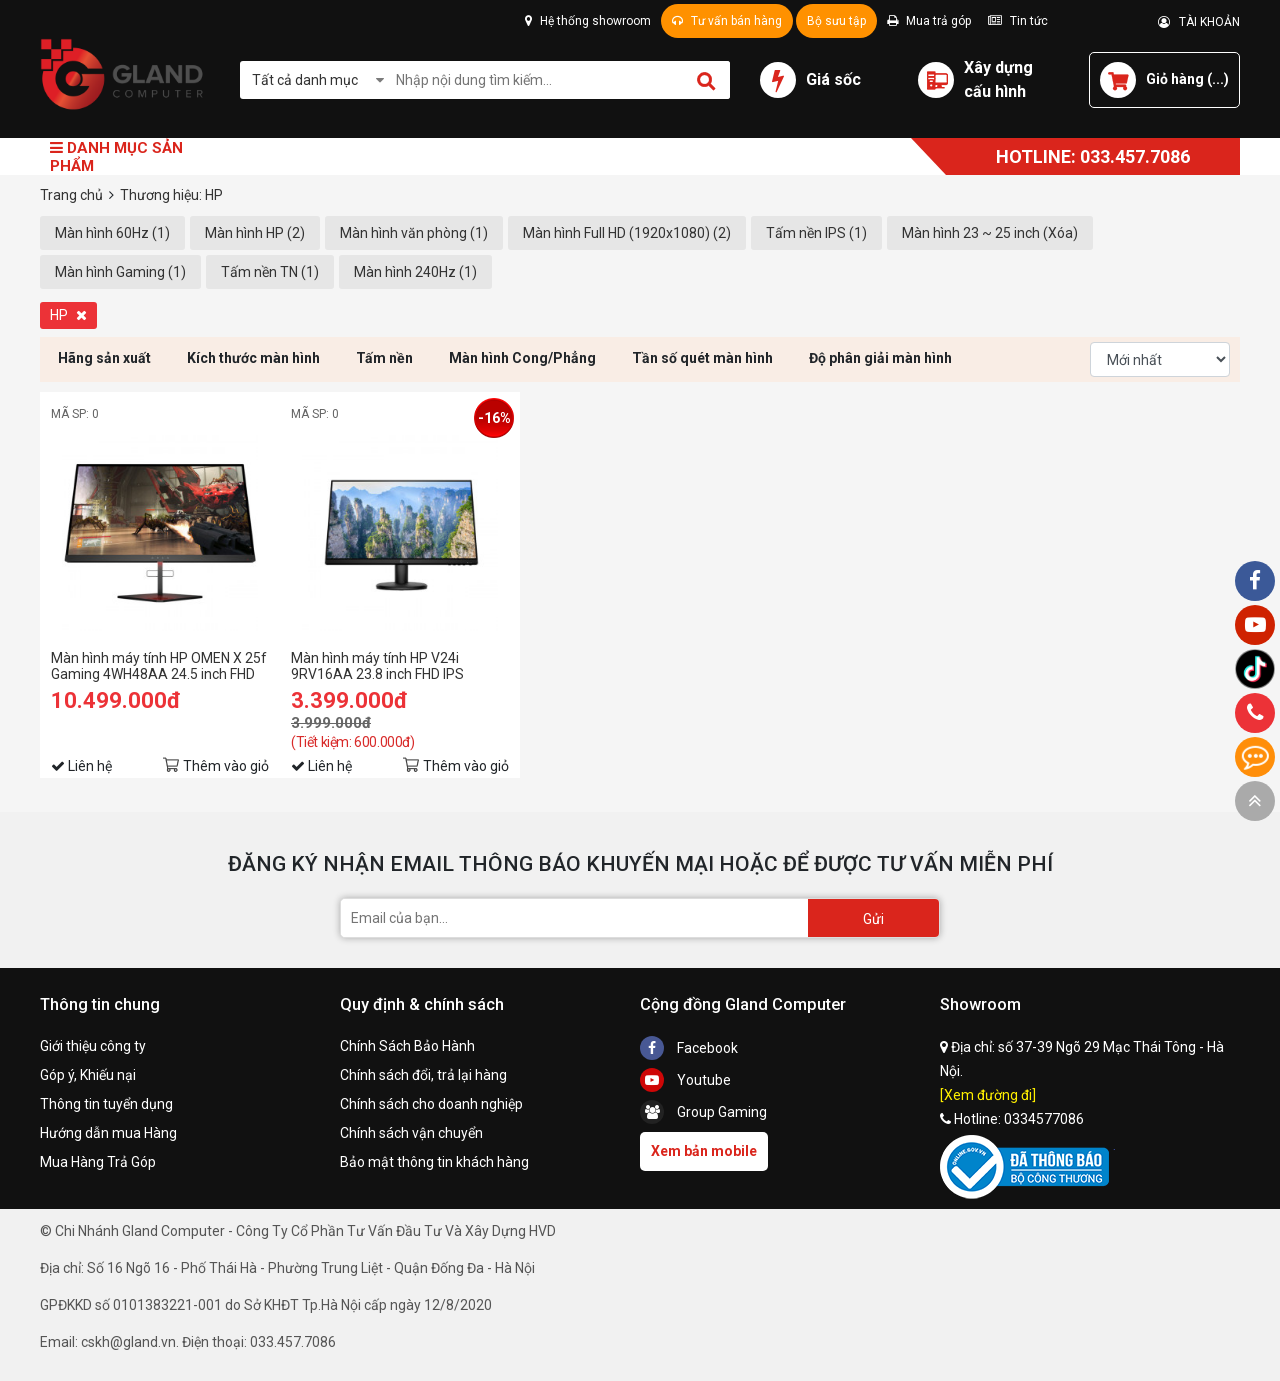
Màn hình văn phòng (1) (414, 233)
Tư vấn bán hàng (727, 21)
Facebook (689, 1048)
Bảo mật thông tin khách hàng (434, 1162)
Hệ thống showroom (588, 21)
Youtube (685, 1080)
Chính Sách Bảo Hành (407, 1046)
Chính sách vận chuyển (411, 1133)
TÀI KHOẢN (1199, 22)
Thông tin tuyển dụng (106, 1104)
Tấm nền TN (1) (270, 272)
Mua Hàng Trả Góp (98, 1162)
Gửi (873, 919)
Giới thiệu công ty (93, 1046)
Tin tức (1018, 21)
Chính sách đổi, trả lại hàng (423, 1075)
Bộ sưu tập (836, 21)
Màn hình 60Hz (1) (112, 233)
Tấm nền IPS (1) (816, 233)
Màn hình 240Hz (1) (415, 272)
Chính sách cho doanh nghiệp (431, 1104)
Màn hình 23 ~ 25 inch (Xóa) (990, 233)
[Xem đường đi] (988, 1095)
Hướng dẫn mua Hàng (108, 1133)
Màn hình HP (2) (255, 233)
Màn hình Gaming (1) (120, 272)
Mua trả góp (929, 21)
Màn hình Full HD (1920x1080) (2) (627, 233)
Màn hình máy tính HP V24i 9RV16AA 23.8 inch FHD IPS (377, 666)
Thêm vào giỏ (226, 766)
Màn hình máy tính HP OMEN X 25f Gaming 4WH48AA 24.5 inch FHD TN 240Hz (159, 666)
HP (68, 315)
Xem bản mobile (704, 1151)
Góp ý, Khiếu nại (88, 1075)
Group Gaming (703, 1112)
